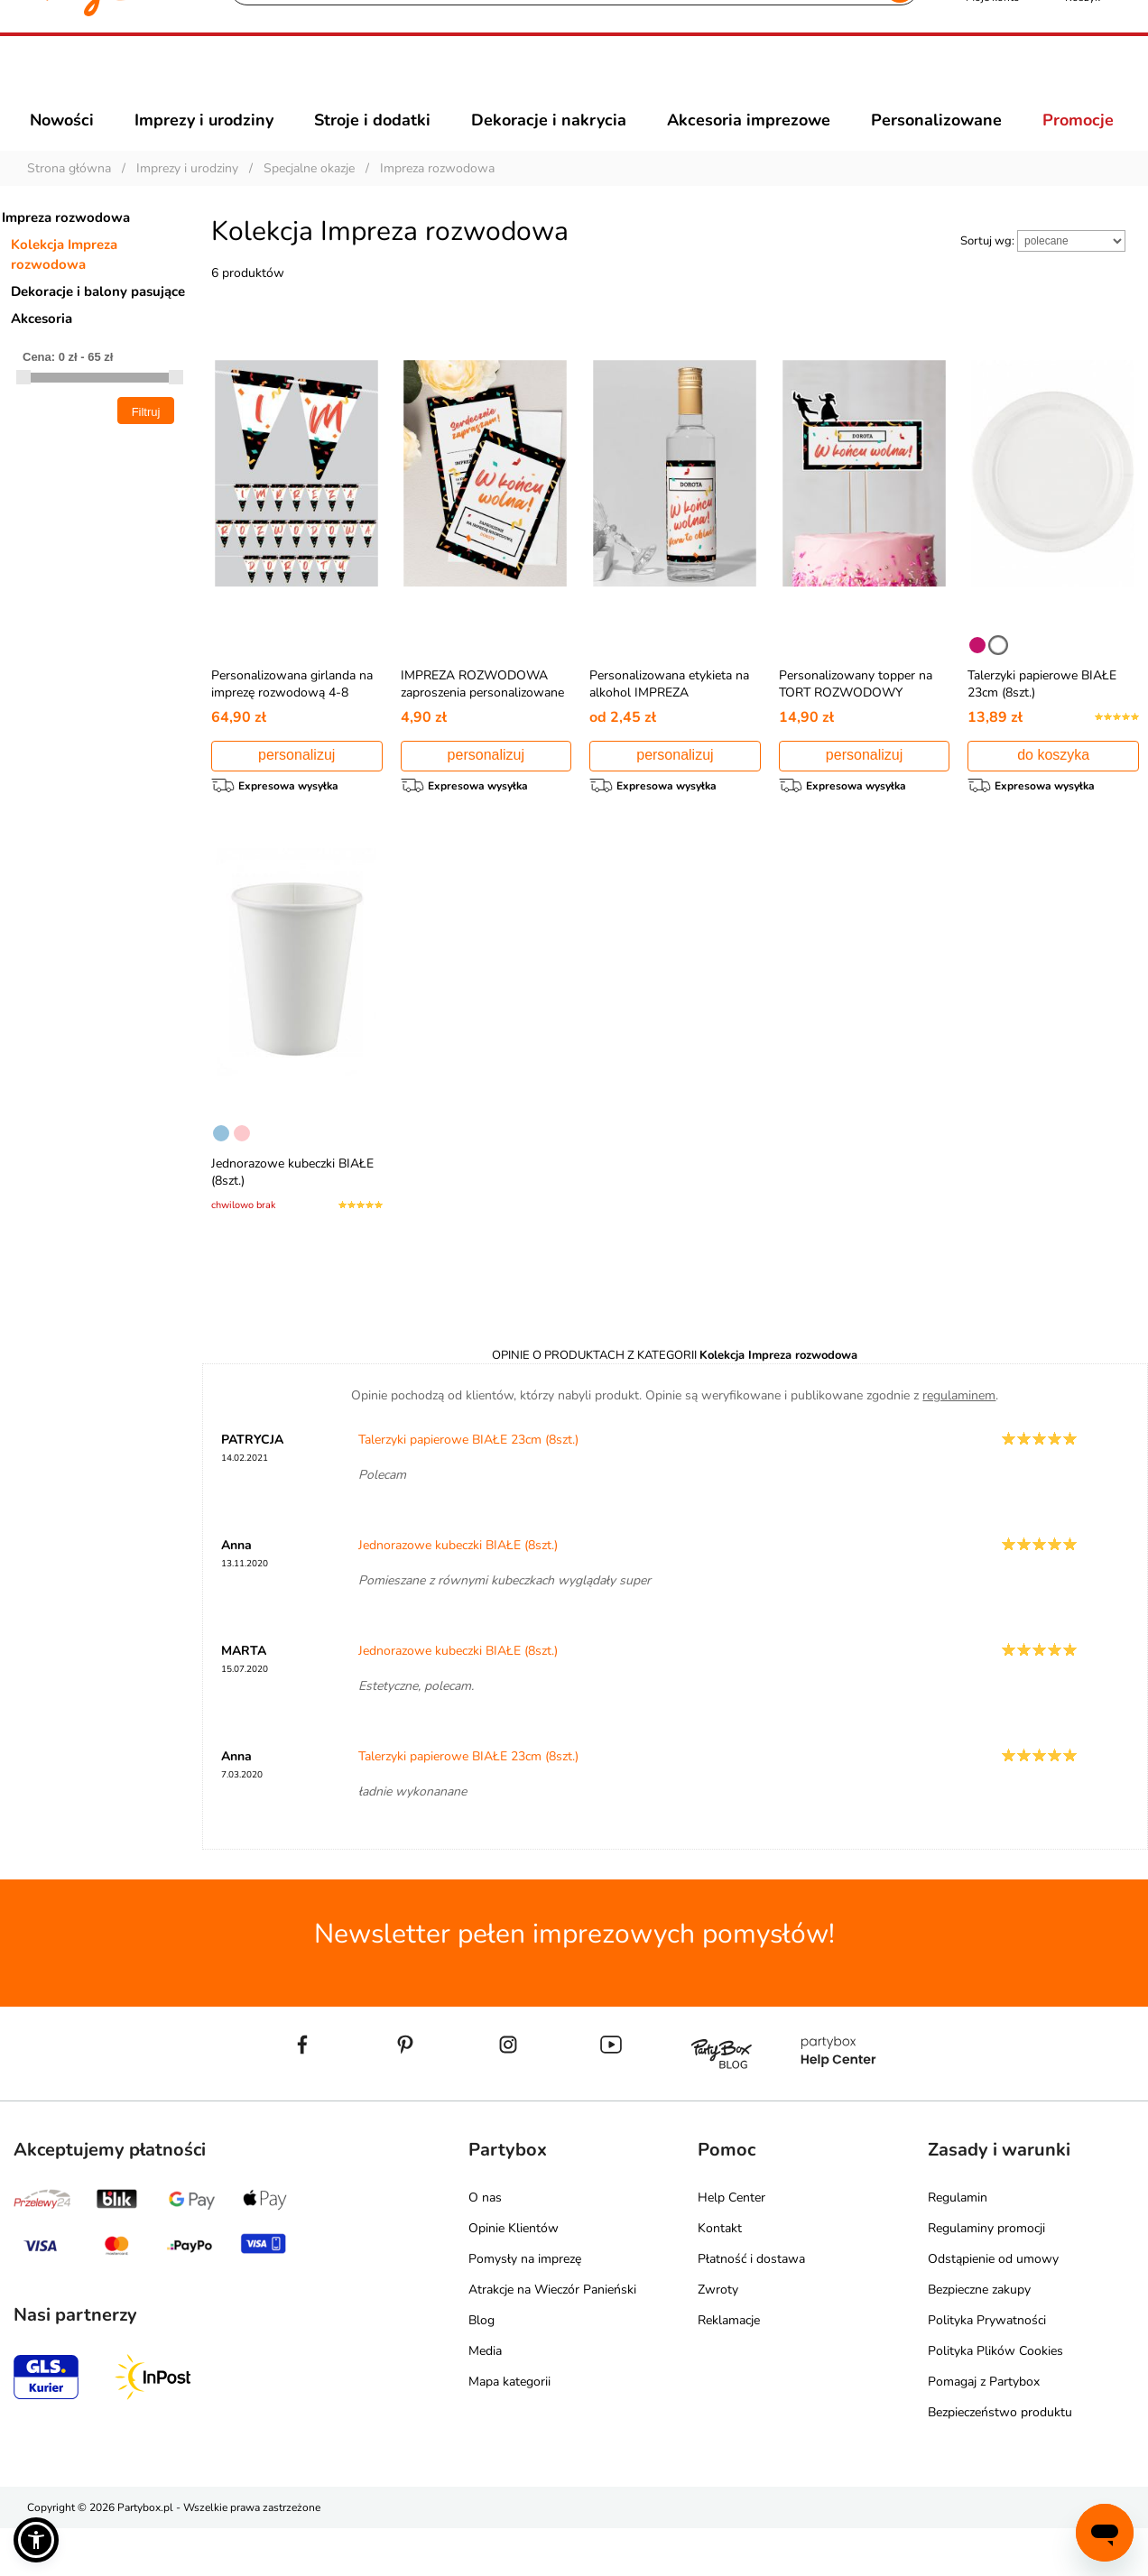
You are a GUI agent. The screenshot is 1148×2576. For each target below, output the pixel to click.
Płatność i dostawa (751, 2306)
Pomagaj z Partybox (984, 2429)
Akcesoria (41, 351)
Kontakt (720, 2276)
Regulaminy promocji (986, 2276)
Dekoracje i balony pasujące (98, 324)
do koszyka (1053, 787)
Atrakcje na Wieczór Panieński (552, 2337)
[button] (36, 2540)
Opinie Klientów (513, 2276)
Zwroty (718, 2337)
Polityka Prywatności (987, 2368)
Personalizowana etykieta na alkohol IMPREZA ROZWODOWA (669, 725)
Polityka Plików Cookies (995, 2398)
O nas (485, 2245)
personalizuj (296, 787)
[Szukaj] (558, 81)
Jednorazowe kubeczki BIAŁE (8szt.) (458, 1593)
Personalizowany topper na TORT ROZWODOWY (855, 716)
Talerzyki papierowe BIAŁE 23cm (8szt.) (468, 1487)
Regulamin (957, 2245)
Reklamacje (729, 2368)
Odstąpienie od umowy (993, 2306)
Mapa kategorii (509, 2429)
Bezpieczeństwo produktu (1000, 2460)
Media (485, 2398)
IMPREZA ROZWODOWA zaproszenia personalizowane (482, 716)
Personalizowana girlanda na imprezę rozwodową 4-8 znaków (292, 725)
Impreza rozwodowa (66, 250)
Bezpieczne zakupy (979, 2337)
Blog (481, 2368)
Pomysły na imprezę (524, 2306)
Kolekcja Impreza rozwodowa (64, 287)
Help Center (731, 2245)
